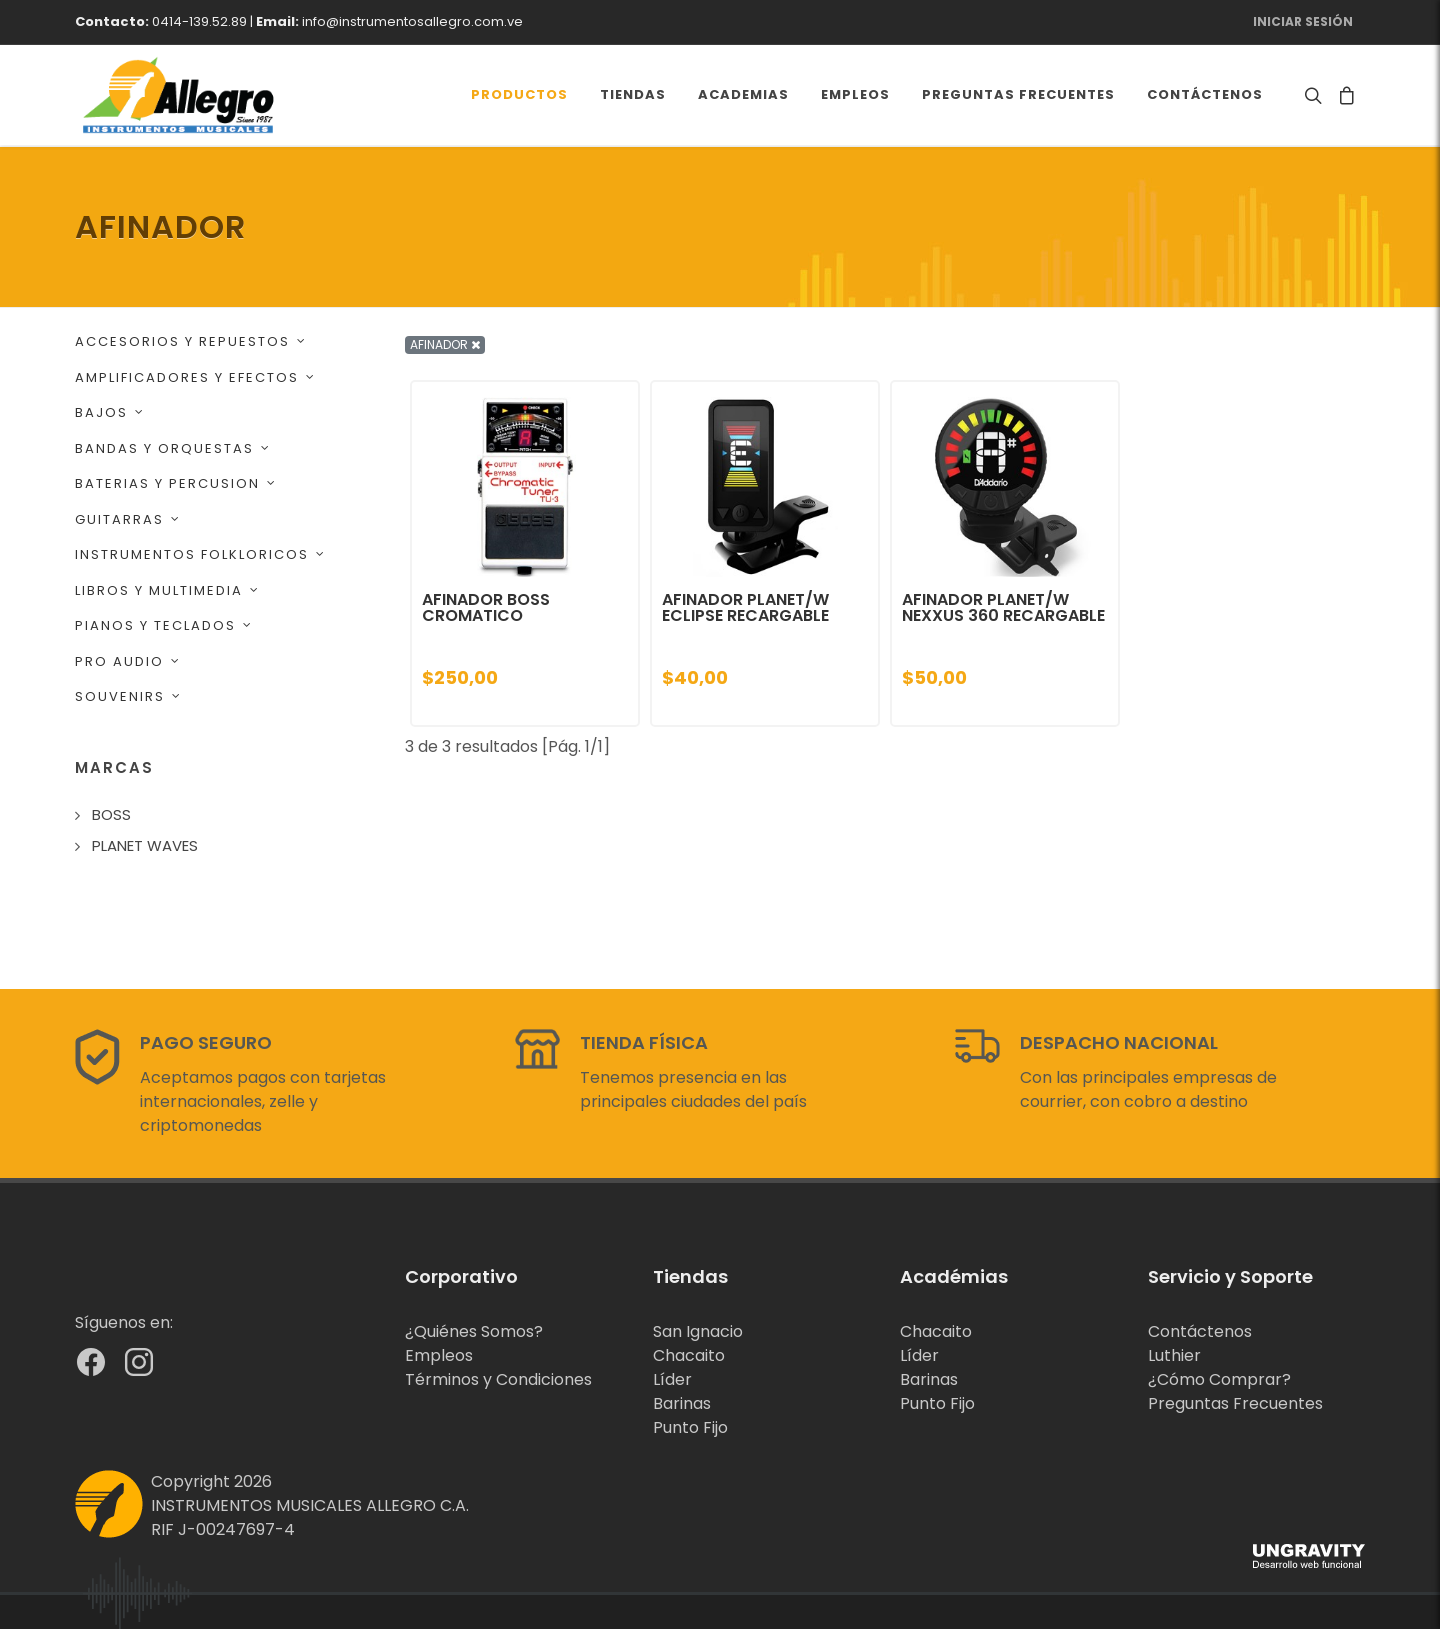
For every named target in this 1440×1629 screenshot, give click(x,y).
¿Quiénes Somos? (474, 1331)
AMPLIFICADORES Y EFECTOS (195, 377)
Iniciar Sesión (1303, 21)
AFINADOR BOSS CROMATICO (486, 607)
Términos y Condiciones (498, 1379)
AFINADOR (445, 344)
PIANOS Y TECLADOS (164, 625)
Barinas (682, 1403)
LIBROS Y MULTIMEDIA (167, 590)
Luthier (1174, 1355)
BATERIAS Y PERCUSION (176, 483)
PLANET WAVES (145, 845)
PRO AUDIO (128, 661)
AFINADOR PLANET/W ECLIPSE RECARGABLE (745, 607)
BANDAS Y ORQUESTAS (173, 448)
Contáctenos (1200, 1331)
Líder (672, 1379)
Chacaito (689, 1355)
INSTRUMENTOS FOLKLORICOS (200, 554)
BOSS (111, 814)
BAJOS (110, 412)
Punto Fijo (690, 1427)
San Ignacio (698, 1331)
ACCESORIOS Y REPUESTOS (191, 341)
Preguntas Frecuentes (1235, 1403)
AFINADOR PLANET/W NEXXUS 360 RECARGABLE (1003, 607)
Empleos (439, 1355)
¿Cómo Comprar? (1219, 1379)
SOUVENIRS (128, 696)
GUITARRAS (128, 519)
